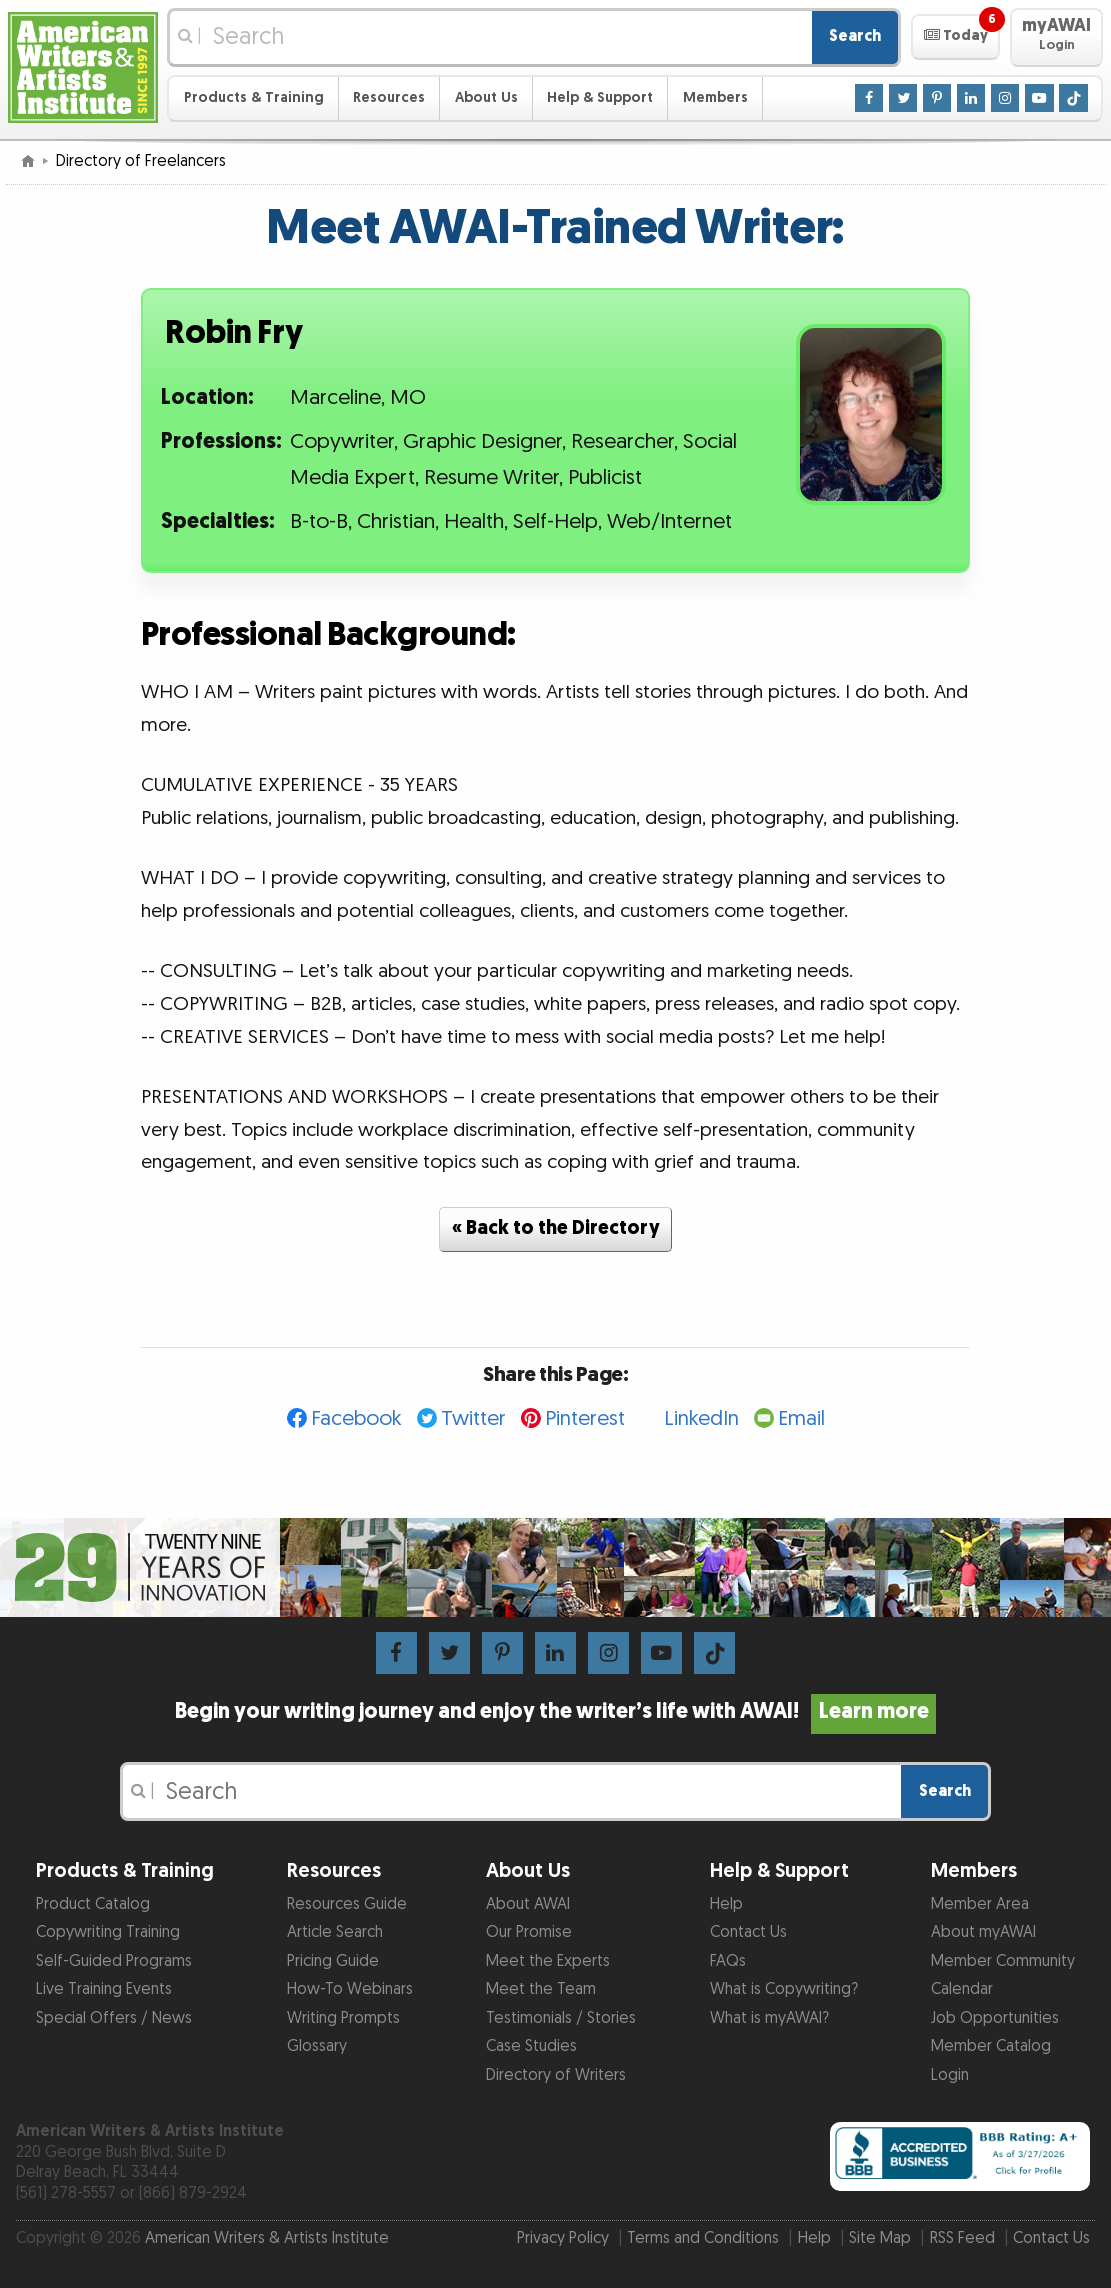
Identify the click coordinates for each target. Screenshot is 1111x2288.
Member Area (980, 1904)
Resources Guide (347, 1904)
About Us (486, 97)
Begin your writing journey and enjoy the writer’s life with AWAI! (555, 1712)
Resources (389, 97)
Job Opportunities (995, 2018)
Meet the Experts (548, 1961)
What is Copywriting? (784, 1989)
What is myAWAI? (769, 2018)
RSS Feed (962, 2238)
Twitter (473, 1418)
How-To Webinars (350, 1989)
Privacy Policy (563, 2238)
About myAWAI (983, 1932)
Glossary (317, 2046)
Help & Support (600, 97)
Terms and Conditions (703, 2238)
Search (855, 36)
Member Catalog (991, 2046)
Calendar (962, 1989)
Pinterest (585, 1418)
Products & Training (254, 97)
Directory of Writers (556, 2075)
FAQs (728, 1961)
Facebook (356, 1418)
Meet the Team (541, 1989)
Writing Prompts (343, 2018)
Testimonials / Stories (561, 2018)
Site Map (880, 2238)
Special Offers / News (114, 2018)
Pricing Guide (333, 1961)
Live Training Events (104, 1989)
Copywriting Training (108, 1932)
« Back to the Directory (556, 1228)
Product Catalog (93, 1904)
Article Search (335, 1932)
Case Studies (531, 2046)
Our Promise (529, 1932)
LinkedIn (701, 1418)
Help (726, 1904)
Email (801, 1418)
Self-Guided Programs (114, 1961)
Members (715, 97)
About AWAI (528, 1904)
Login (950, 2075)
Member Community (1003, 1961)
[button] (955, 37)
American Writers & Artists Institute (267, 2238)
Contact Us (748, 1932)
